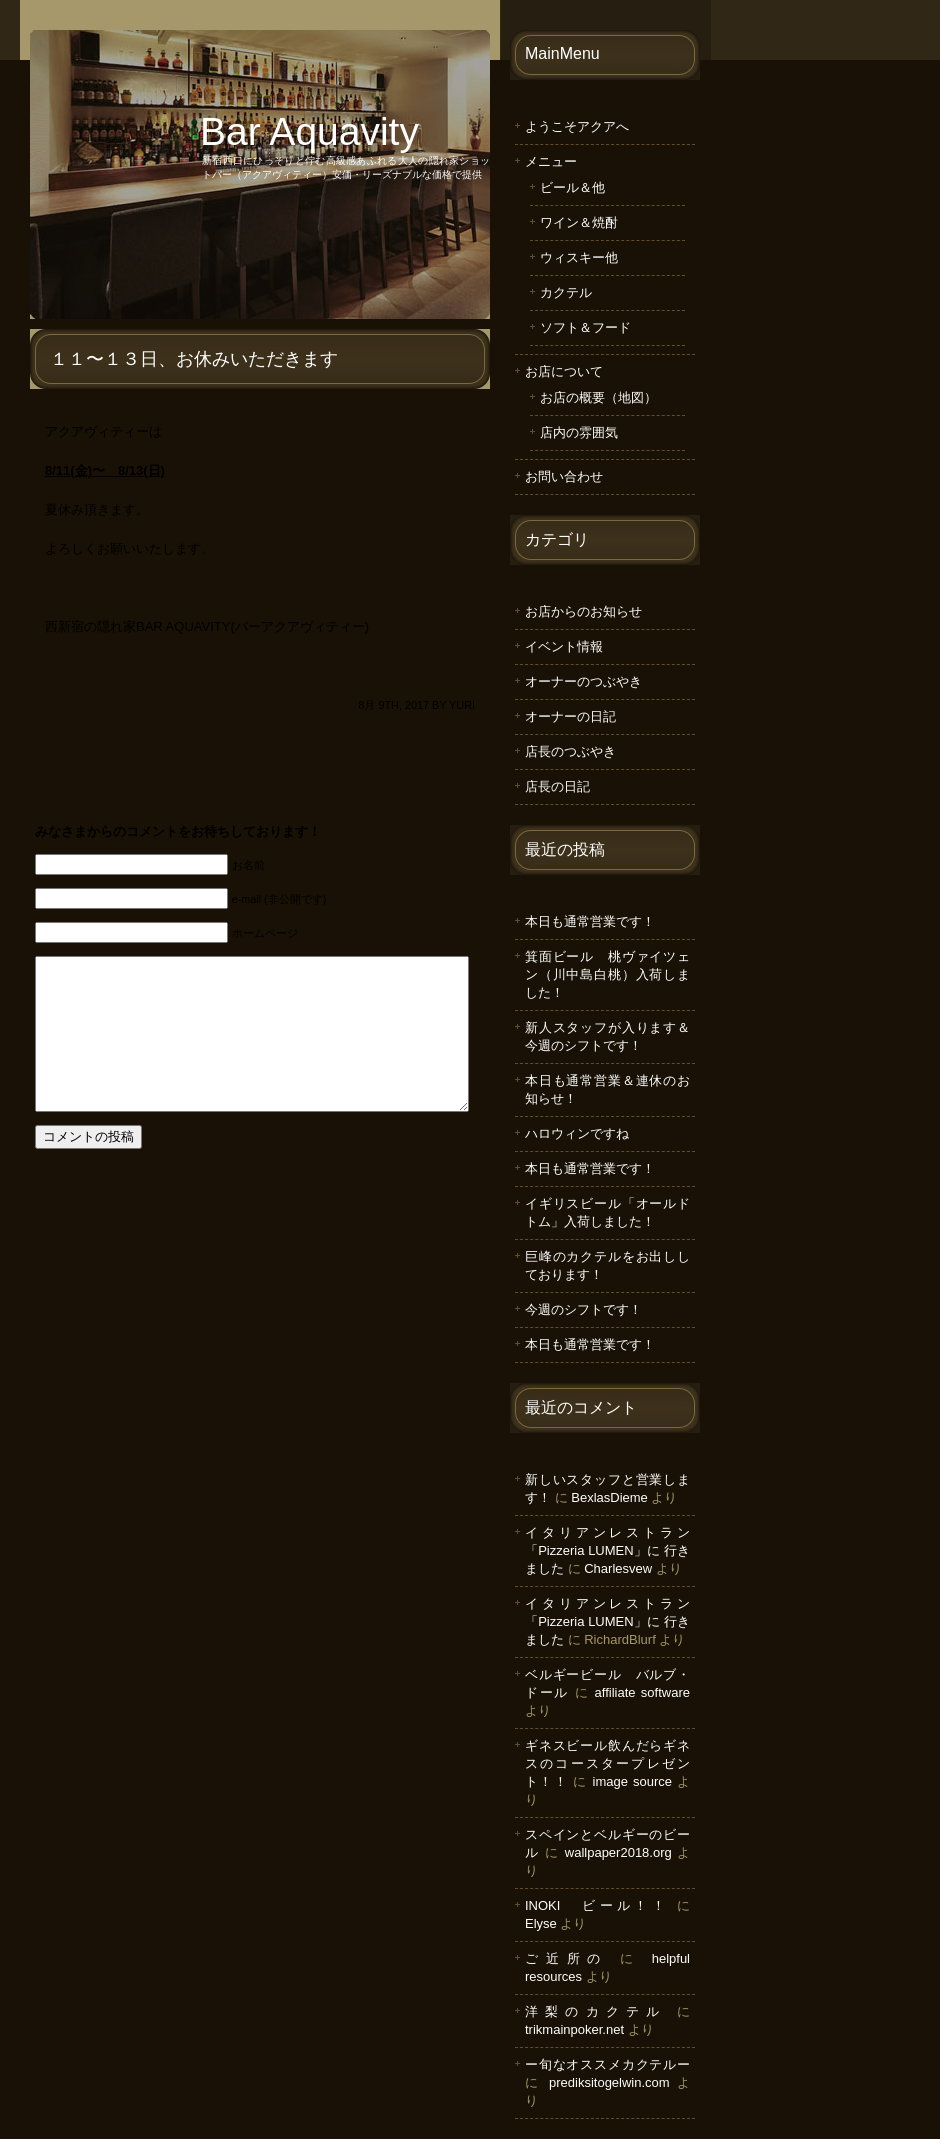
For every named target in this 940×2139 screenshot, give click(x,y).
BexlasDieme (609, 1497)
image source (632, 1781)
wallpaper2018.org (618, 1852)
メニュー (551, 161)
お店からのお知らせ (583, 611)
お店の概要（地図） (598, 397)
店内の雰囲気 (579, 432)
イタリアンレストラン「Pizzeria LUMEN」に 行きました (607, 1550)
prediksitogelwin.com (609, 2082)
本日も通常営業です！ (590, 921)
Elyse (541, 1923)
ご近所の (566, 1958)
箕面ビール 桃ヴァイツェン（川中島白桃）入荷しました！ (607, 974)
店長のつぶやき (570, 751)
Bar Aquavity (309, 131)
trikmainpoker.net (574, 2029)
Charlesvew (618, 1568)
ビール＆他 (572, 187)
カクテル (566, 292)
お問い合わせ (564, 476)
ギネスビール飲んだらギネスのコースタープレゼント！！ (607, 1763)
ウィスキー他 (579, 257)
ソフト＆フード (585, 327)
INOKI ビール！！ (597, 1905)
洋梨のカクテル (595, 2011)
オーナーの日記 (570, 716)
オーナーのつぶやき (583, 681)
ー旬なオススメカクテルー (607, 2064)
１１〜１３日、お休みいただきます (194, 359)
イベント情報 (564, 646)
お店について (564, 371)
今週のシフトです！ (583, 1309)
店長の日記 (557, 786)
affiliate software (642, 1692)
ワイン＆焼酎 (579, 222)
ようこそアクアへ (577, 126)
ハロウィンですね (577, 1133)
